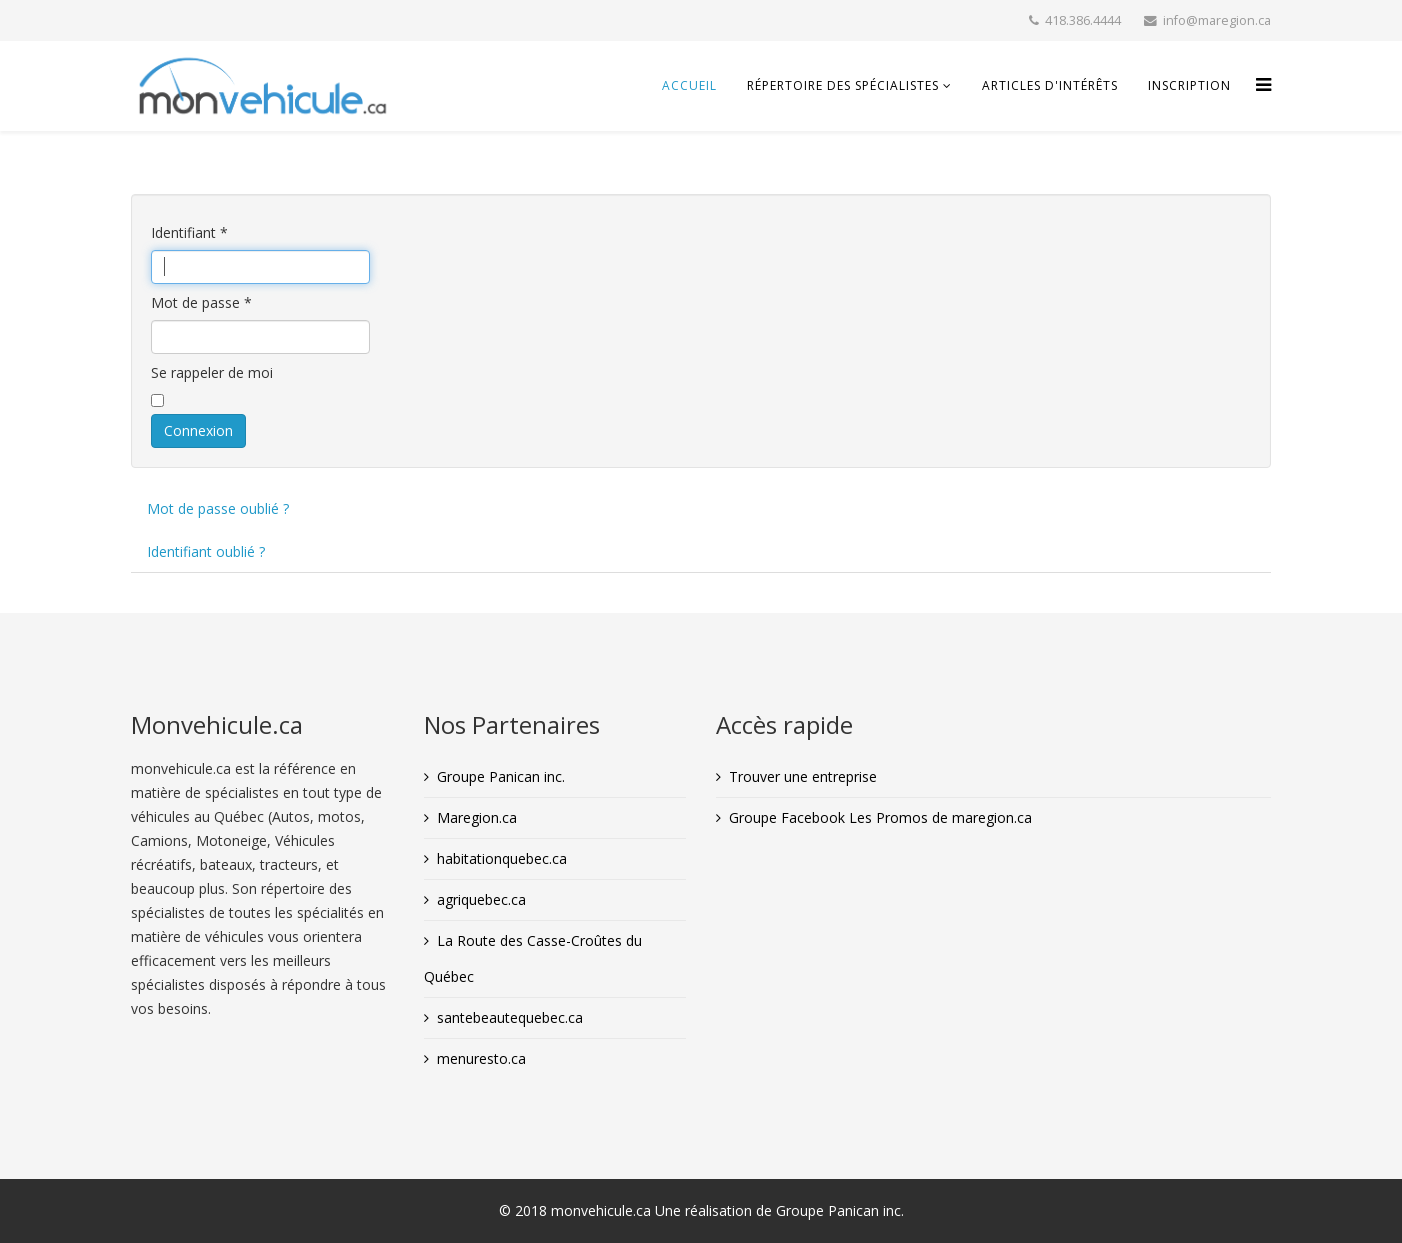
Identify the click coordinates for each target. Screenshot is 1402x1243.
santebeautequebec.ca (510, 1017)
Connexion (198, 430)
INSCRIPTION (1189, 85)
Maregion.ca (477, 817)
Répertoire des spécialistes (843, 85)
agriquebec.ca (481, 899)
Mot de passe (201, 302)
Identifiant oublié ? (206, 551)
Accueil (689, 85)
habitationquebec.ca (502, 858)
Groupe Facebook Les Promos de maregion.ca (880, 817)
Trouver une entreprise (803, 776)
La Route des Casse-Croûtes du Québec (533, 958)
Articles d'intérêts (1050, 85)
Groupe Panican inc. (501, 776)
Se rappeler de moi (212, 372)
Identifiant (189, 232)
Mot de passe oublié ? (218, 508)
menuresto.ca (481, 1058)
